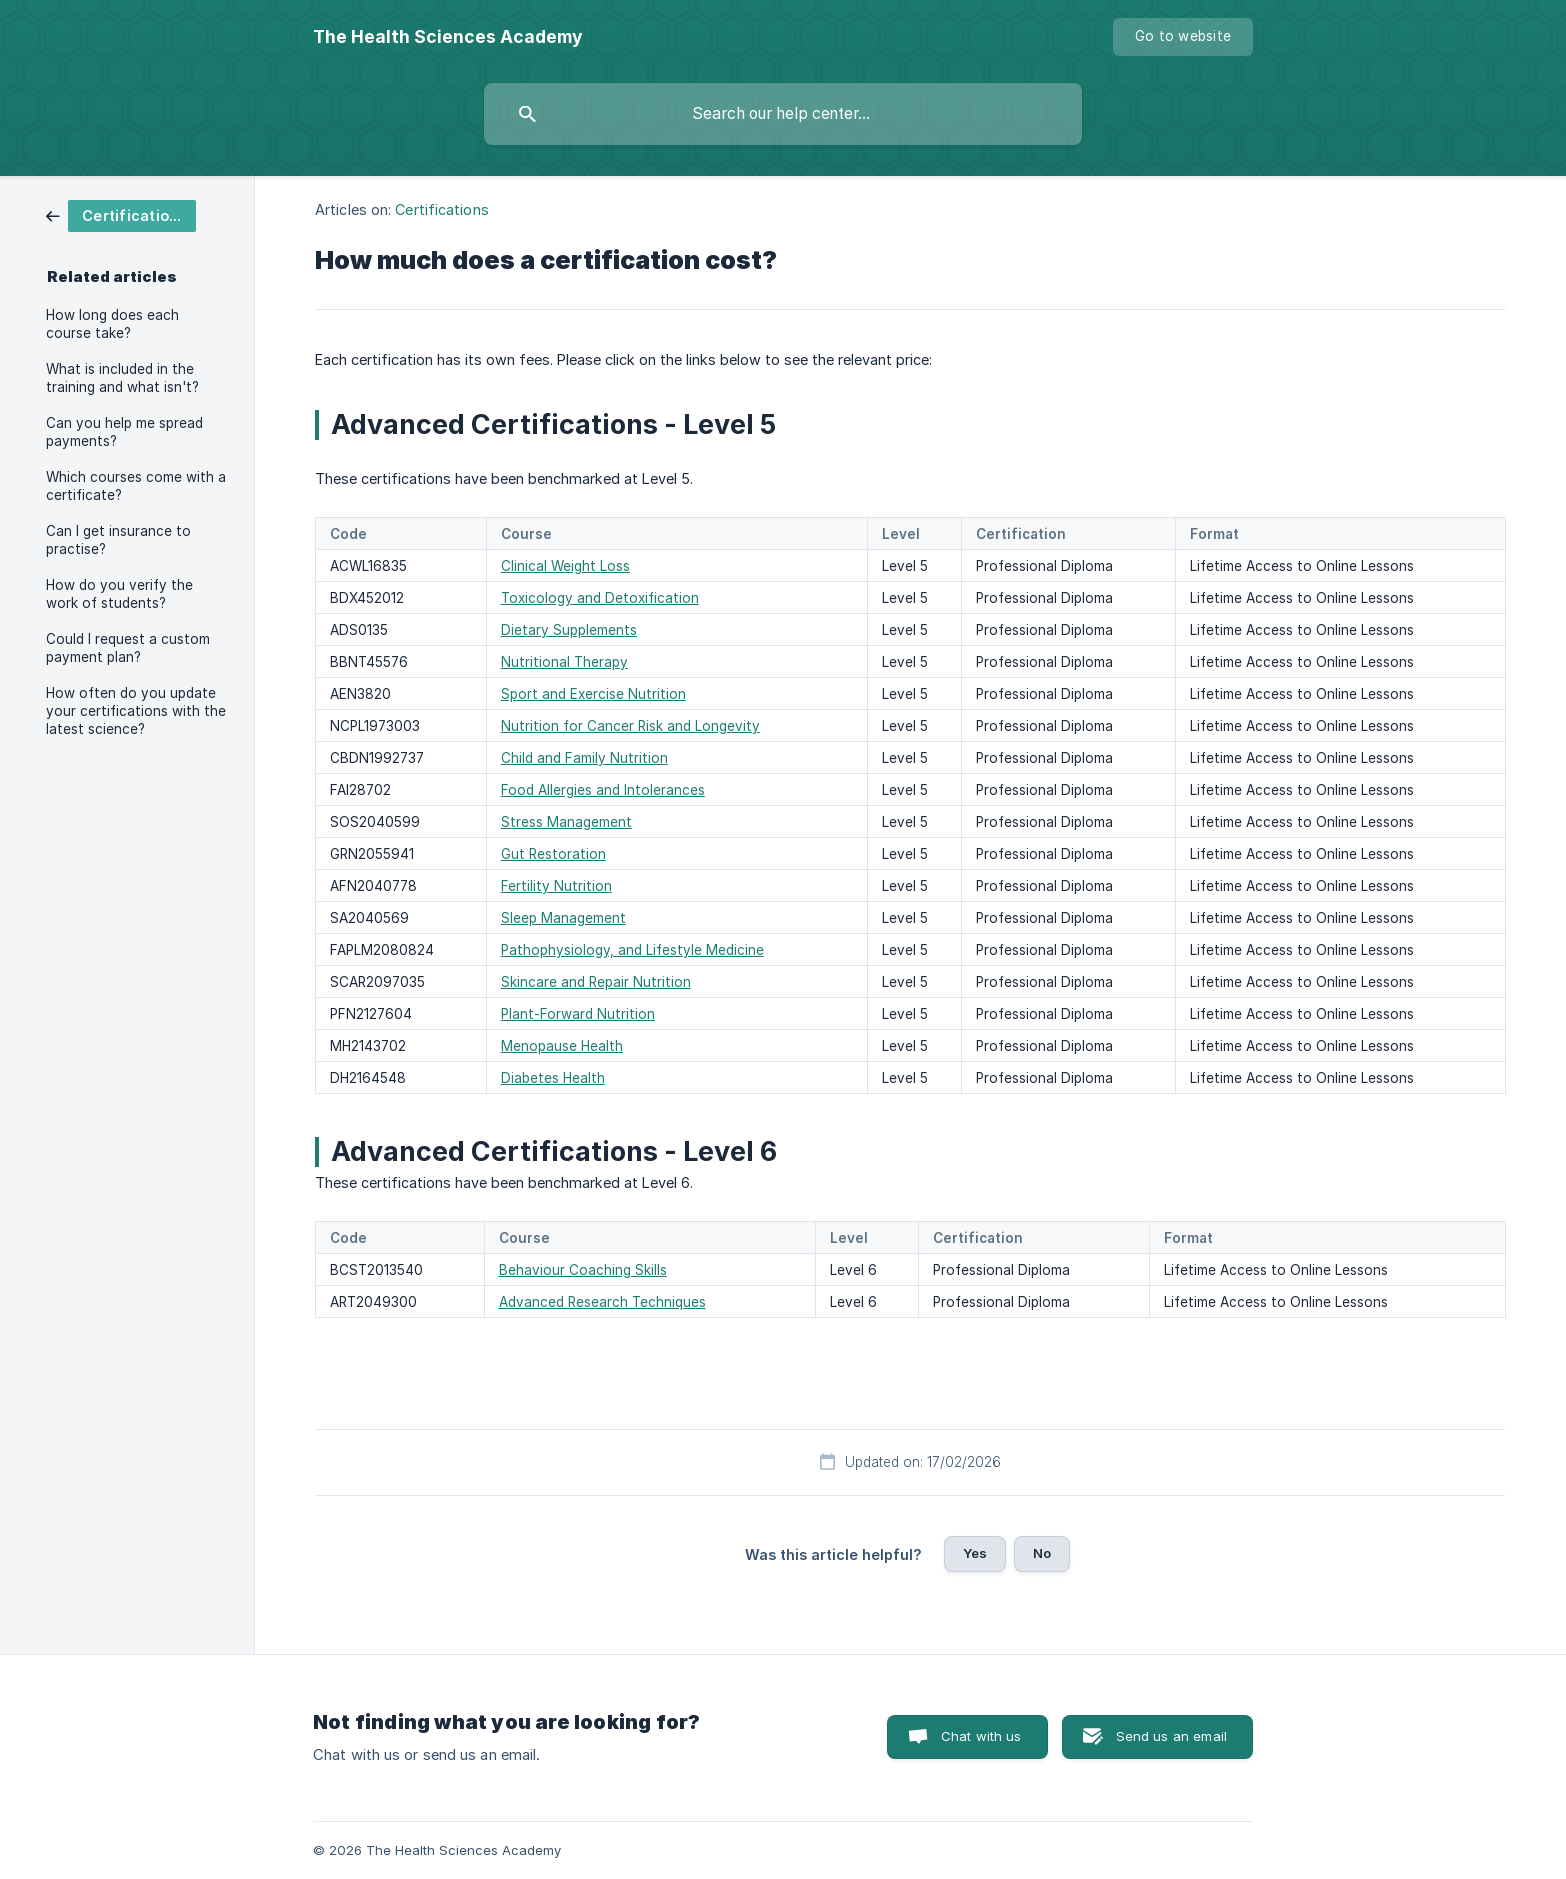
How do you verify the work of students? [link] (119, 594)
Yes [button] (975, 1553)
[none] (448, 37)
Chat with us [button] (981, 1736)
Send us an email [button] (1171, 1736)
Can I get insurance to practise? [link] (118, 540)
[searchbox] (783, 114)
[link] (121, 214)
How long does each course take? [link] (112, 324)
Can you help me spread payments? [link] (124, 432)
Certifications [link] (441, 209)
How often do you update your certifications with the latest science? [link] (136, 711)
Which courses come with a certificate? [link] (136, 486)
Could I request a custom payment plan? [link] (128, 648)
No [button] (1042, 1553)
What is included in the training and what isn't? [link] (122, 378)
